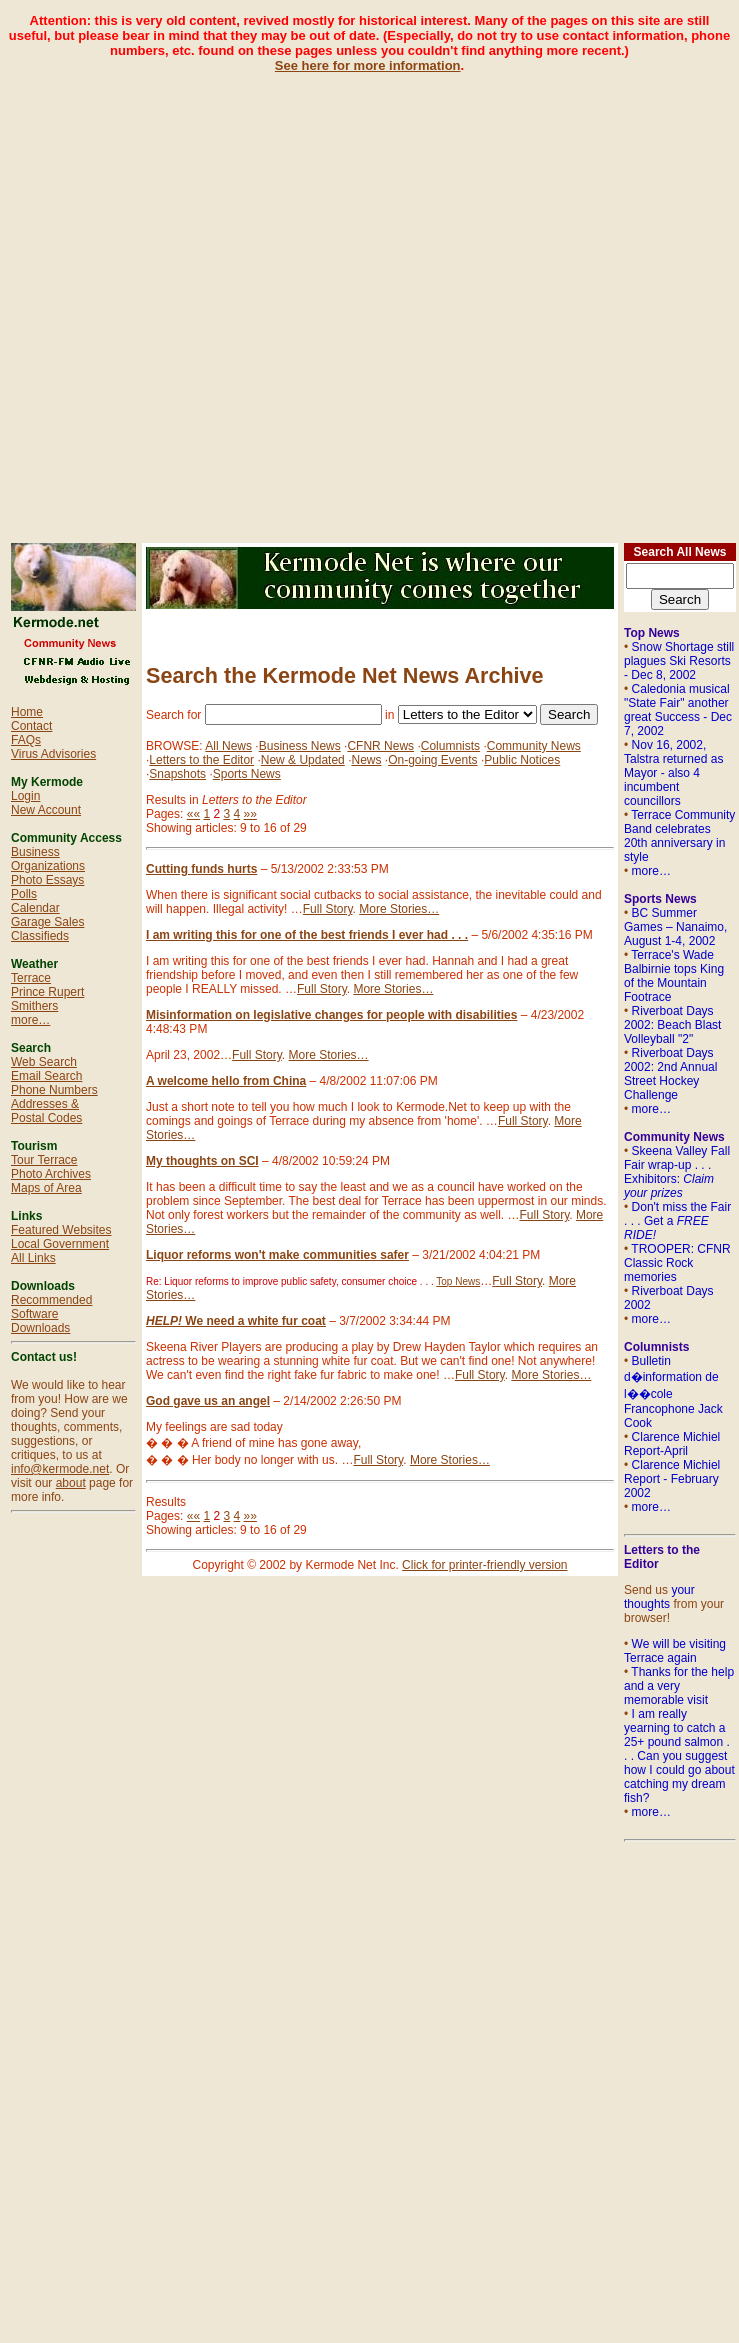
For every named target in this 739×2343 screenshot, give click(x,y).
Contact (31, 726)
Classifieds (40, 936)
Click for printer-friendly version (484, 1565)
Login (25, 796)
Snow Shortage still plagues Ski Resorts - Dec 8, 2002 (679, 661)
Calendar (35, 908)
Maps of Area (46, 1188)
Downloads (40, 1328)
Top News (458, 1281)
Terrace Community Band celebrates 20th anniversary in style (679, 836)
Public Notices (522, 760)
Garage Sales (47, 922)
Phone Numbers (54, 1090)
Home (27, 712)
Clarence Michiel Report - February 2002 (672, 1479)
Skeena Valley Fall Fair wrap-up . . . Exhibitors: (677, 1172)
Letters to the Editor (201, 760)
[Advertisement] (227, 300)
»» (250, 814)
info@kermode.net (60, 1469)
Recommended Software (51, 1307)
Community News (534, 746)
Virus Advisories (53, 754)
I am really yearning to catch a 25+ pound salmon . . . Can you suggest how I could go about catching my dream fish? (679, 1756)
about (71, 1483)
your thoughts (659, 1597)
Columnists (450, 746)
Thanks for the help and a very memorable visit (679, 1686)
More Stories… (399, 909)
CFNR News (380, 746)
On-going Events (432, 760)
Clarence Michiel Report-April (672, 1444)
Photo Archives (51, 1174)
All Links (33, 1258)
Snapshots (177, 774)
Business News (300, 746)
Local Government (60, 1244)
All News (228, 746)
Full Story (328, 909)
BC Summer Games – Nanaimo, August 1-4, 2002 (675, 927)
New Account (46, 810)
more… (30, 1020)
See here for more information (368, 65)
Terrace (31, 978)
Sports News (247, 774)
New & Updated (303, 760)
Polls (24, 894)
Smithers (34, 1006)
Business (35, 852)
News (366, 760)
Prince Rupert (47, 992)
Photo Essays (47, 880)
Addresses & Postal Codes (46, 1111)
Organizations (48, 866)
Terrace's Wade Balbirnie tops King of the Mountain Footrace (674, 976)
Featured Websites (61, 1230)
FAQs (26, 740)
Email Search (46, 1076)
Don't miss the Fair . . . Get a (677, 1221)
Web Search (44, 1062)
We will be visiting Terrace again (675, 1651)
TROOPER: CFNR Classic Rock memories (677, 1263)
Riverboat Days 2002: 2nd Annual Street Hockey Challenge (670, 1074)
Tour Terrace (44, 1160)
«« (193, 814)
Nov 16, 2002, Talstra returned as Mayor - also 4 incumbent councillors (673, 773)
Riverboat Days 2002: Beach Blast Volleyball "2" (672, 1025)
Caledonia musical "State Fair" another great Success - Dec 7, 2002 (678, 710)
